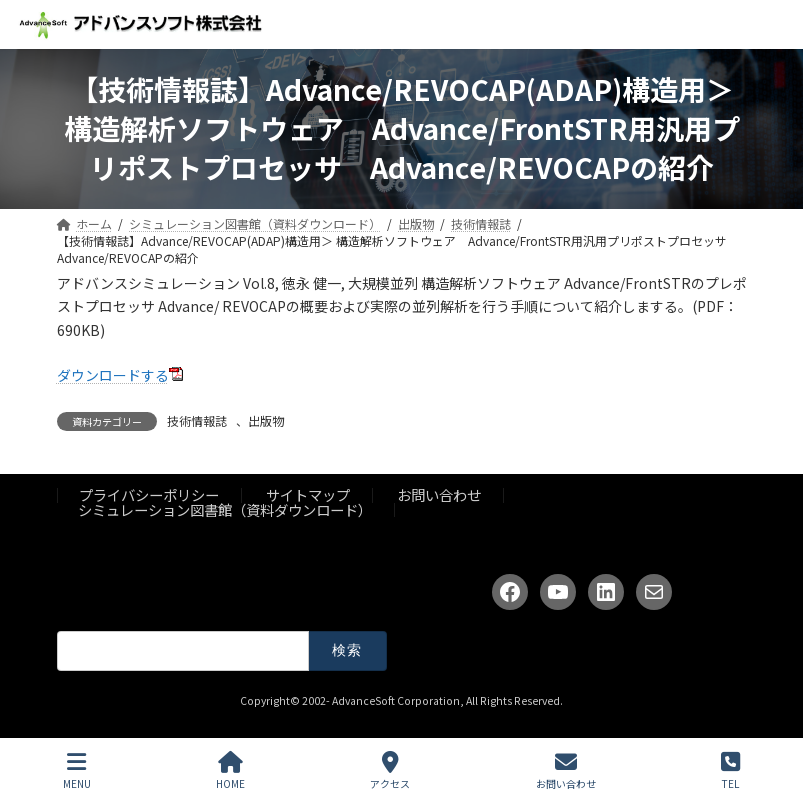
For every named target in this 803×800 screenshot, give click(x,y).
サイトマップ (308, 494)
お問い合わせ (439, 494)
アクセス (390, 770)
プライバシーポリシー (149, 494)
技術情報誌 (197, 420)
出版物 (266, 420)
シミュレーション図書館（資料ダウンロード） (225, 508)
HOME (230, 770)
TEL (730, 770)
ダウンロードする (113, 375)
